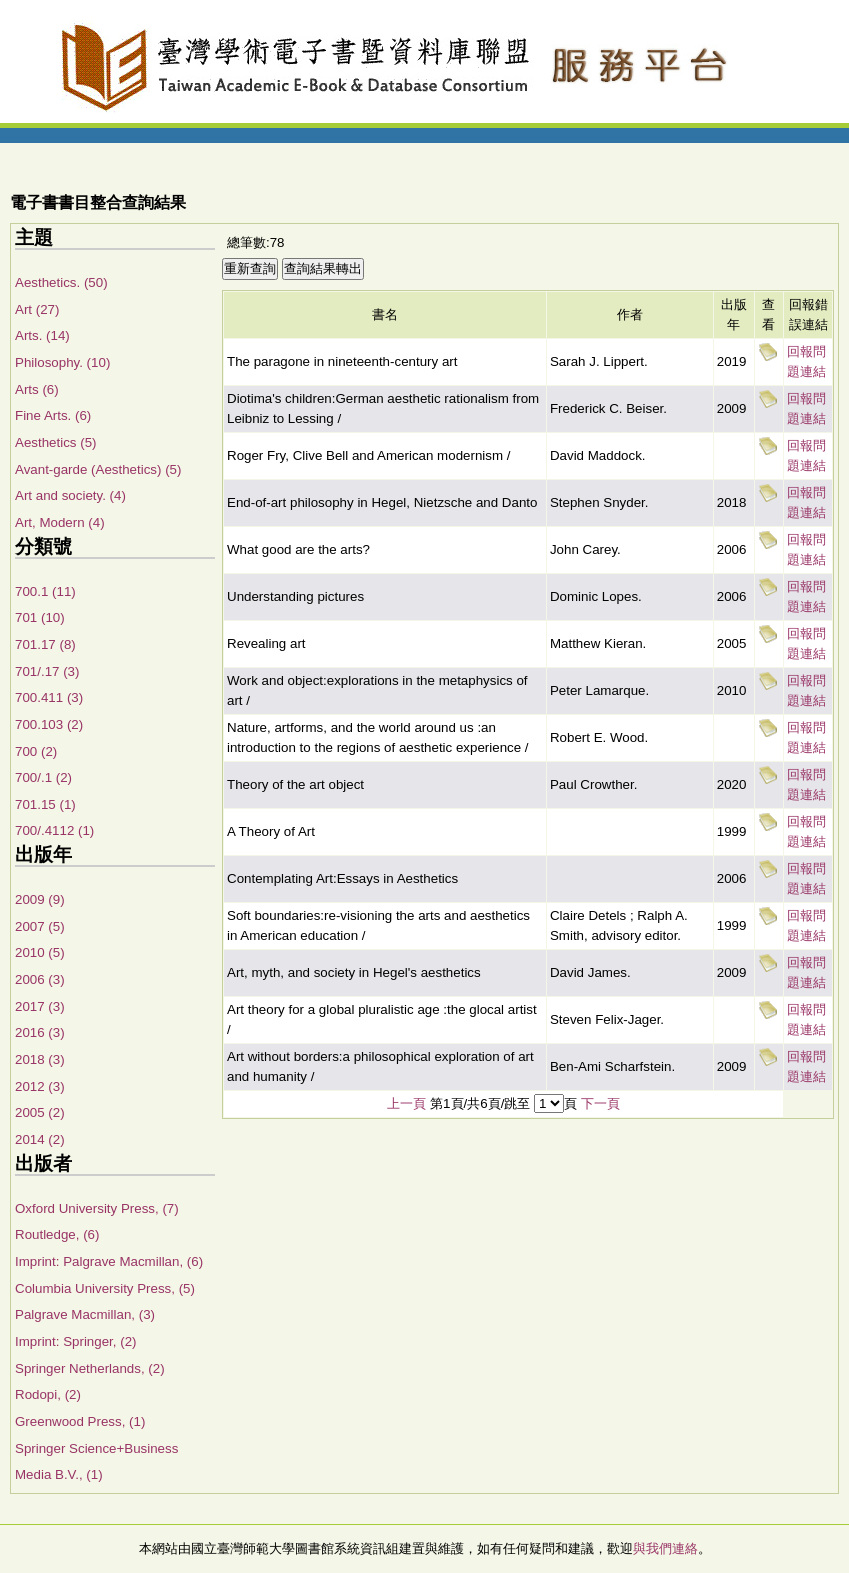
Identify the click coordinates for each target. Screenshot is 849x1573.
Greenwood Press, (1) (80, 1421)
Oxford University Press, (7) (97, 1208)
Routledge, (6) (57, 1234)
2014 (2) (40, 1139)
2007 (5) (40, 926)
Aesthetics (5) (55, 442)
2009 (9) (40, 899)
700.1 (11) (45, 591)
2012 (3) (40, 1086)
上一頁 (406, 1103)
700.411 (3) (49, 697)
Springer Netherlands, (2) (90, 1368)
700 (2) (36, 751)
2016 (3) (40, 1032)
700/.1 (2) (43, 777)
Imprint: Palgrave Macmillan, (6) (109, 1261)
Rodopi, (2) (48, 1394)
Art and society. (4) (70, 495)
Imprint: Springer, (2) (75, 1341)
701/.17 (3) (47, 671)
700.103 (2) (49, 724)
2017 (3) (40, 1006)
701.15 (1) (45, 804)
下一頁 (600, 1103)
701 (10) (40, 617)
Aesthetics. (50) (61, 282)
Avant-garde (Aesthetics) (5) (98, 469)
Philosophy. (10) (62, 362)
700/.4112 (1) (54, 830)
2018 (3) (40, 1059)
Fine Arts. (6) (53, 415)
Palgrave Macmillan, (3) (85, 1314)
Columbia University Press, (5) (105, 1288)
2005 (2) (40, 1112)
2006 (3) (40, 979)
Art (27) (37, 309)
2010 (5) (40, 952)
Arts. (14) (42, 335)
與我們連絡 (665, 1548)
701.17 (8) (45, 644)
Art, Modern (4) (60, 522)
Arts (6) (37, 389)
